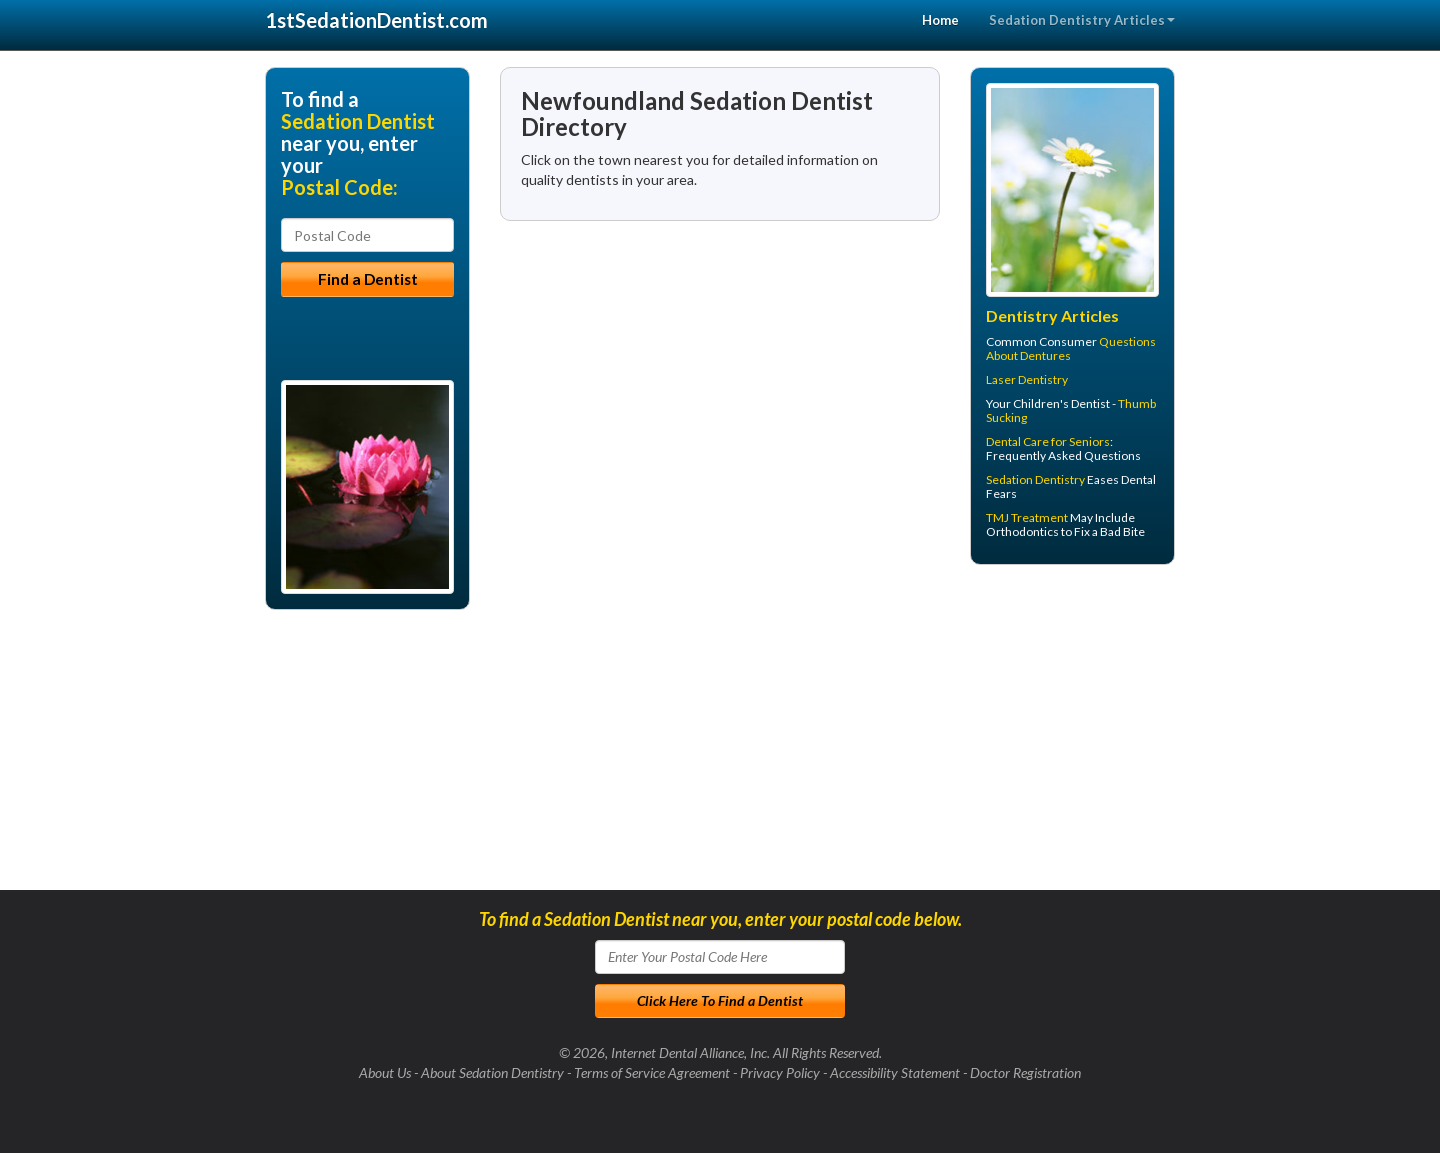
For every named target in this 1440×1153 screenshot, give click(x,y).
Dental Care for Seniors (1048, 441)
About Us (385, 1072)
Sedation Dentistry (1035, 479)
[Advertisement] (1072, 735)
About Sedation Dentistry (492, 1072)
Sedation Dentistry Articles (1082, 20)
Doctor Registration (1025, 1072)
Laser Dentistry (1027, 379)
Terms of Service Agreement (652, 1072)
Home (940, 20)
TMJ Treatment (1027, 517)
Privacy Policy (780, 1072)
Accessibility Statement (895, 1072)
